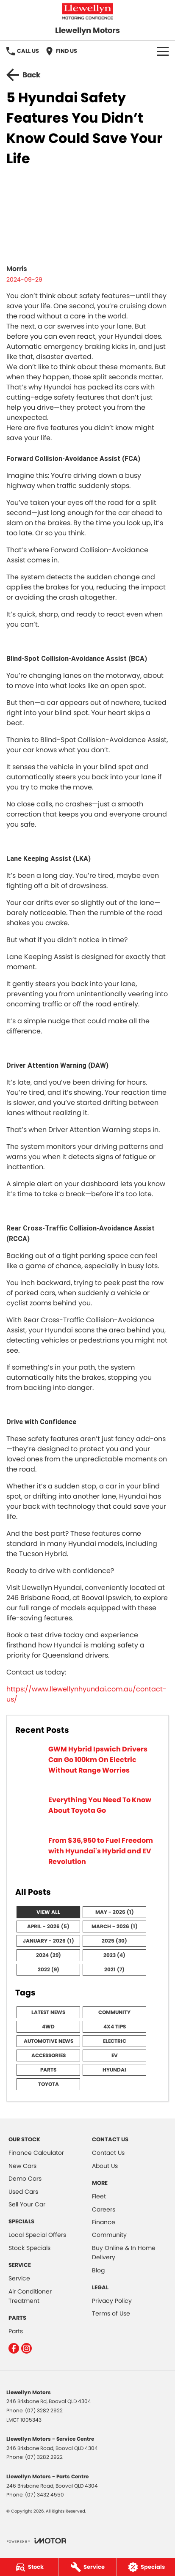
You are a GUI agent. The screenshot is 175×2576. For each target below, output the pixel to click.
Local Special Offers (37, 2235)
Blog (98, 2270)
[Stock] (29, 2567)
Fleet (99, 2196)
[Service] (87, 2567)
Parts (48, 2069)
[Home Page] (87, 11)
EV (114, 2055)
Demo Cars (25, 2178)
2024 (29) (48, 1955)
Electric (114, 2040)
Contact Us (108, 2152)
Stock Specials (29, 2248)
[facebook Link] (13, 2348)
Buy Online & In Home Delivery (124, 2252)
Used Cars (23, 2191)
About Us (105, 2166)
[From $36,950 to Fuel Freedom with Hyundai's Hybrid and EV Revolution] (87, 1856)
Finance (103, 2222)
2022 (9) (48, 1969)
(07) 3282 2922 (44, 2410)
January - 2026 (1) (48, 1940)
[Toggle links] (36, 2541)
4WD (48, 2026)
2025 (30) (114, 1940)
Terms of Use (111, 2313)
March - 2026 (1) (115, 1926)
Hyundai (114, 2069)
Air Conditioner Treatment (30, 2296)
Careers (103, 2209)
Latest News (48, 2012)
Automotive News (48, 2040)
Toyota (48, 2084)
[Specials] (146, 2567)
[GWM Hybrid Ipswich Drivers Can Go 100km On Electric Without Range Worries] (87, 1765)
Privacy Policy (112, 2300)
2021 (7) (114, 1969)
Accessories (48, 2055)
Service (19, 2278)
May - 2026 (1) (114, 1912)
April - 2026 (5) (48, 1926)
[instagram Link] (26, 2348)
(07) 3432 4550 (44, 2494)
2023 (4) (114, 1955)
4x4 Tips (114, 2026)
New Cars (22, 2166)
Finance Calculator (36, 2152)
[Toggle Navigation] (163, 51)
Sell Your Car (26, 2204)
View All (48, 1912)
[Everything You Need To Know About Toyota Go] (87, 1810)
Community (114, 2012)
